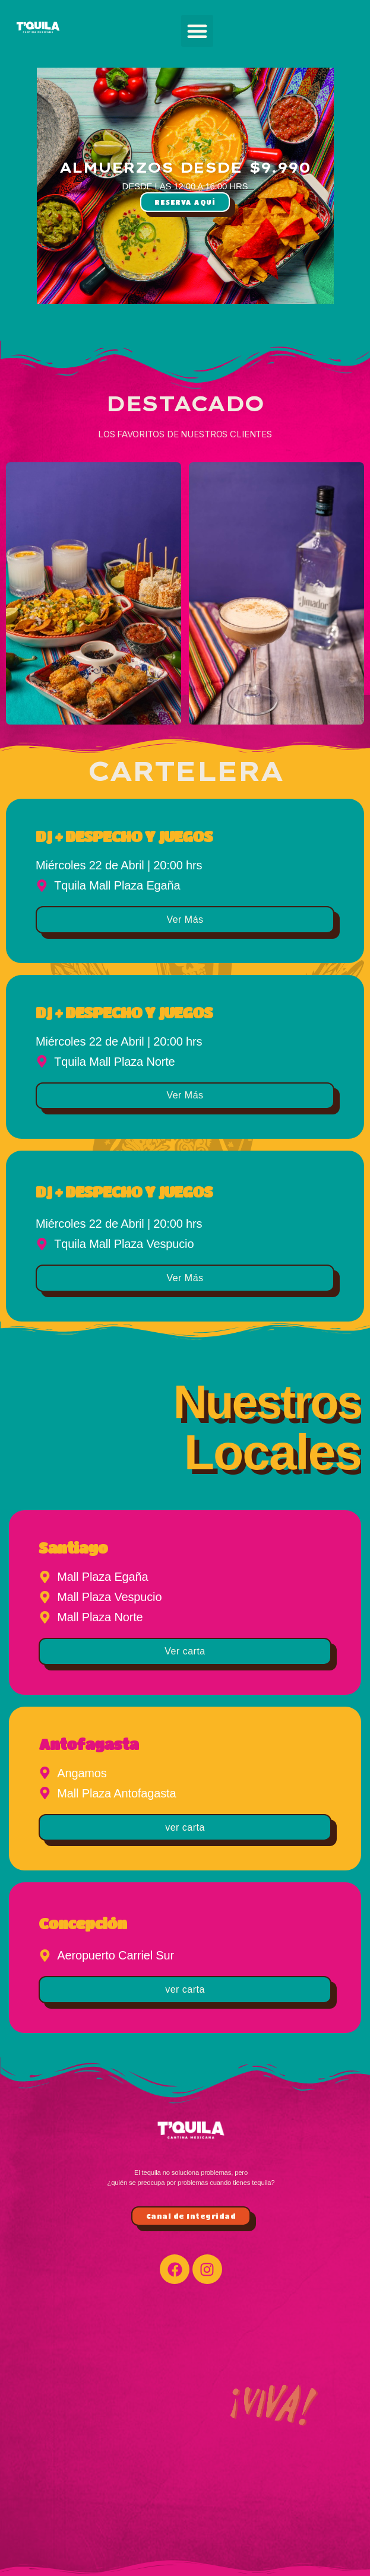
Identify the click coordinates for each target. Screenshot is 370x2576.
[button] (197, 31)
